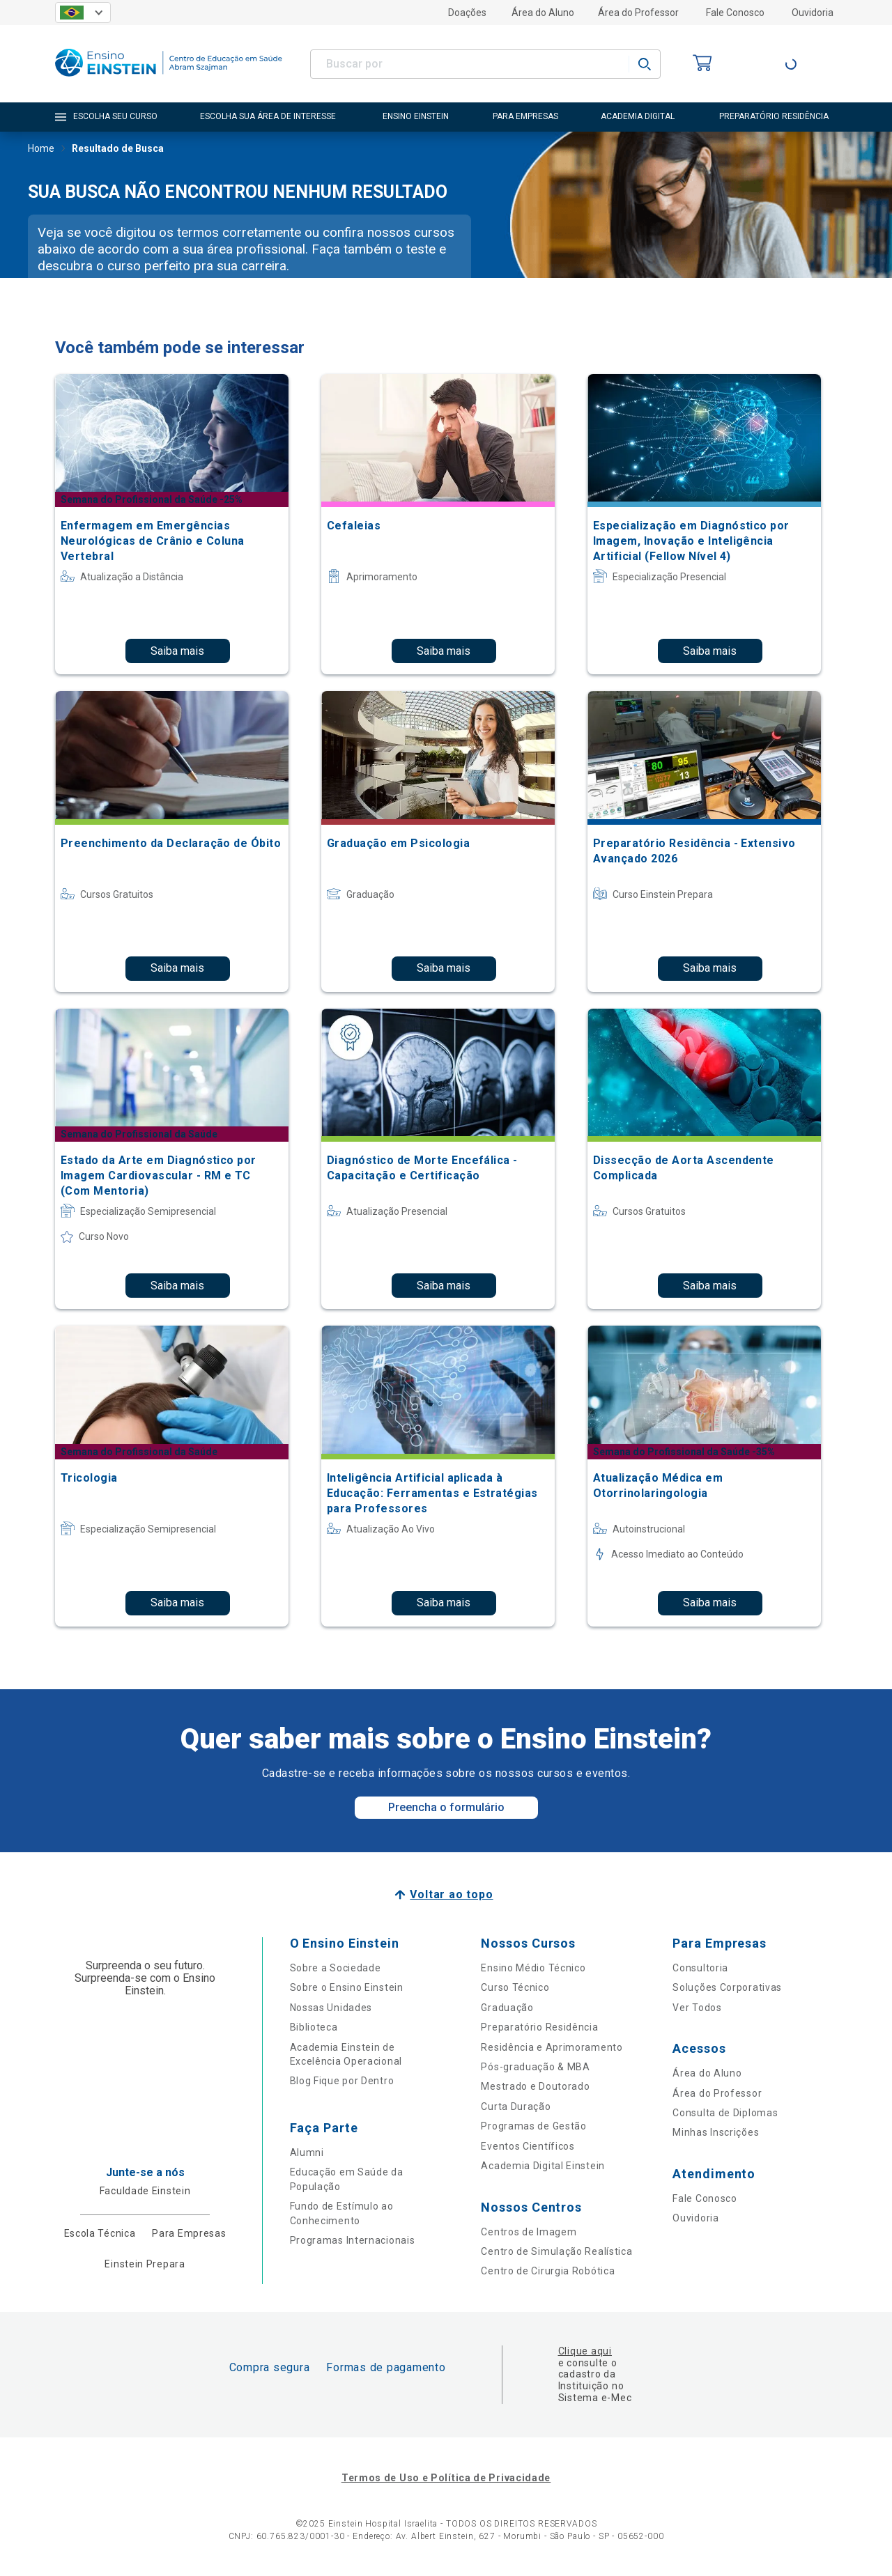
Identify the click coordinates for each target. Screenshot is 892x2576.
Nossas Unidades (331, 2007)
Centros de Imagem (528, 2231)
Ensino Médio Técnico (533, 1967)
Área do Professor (638, 12)
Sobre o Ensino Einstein (346, 1987)
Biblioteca (314, 2027)
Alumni (307, 2152)
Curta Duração (516, 2106)
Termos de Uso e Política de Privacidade (446, 2477)
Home (41, 149)
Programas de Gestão (533, 2126)
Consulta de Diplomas (725, 2112)
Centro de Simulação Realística (556, 2251)
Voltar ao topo (451, 1894)
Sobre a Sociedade (335, 1967)
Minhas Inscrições (715, 2132)
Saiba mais (177, 651)
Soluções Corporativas (727, 1987)
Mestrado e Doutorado (535, 2086)
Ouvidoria (812, 12)
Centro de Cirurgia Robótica (548, 2270)
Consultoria (700, 1967)
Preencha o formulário (446, 1807)
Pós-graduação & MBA (535, 2066)
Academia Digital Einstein (543, 2165)
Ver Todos (696, 2007)
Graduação (507, 2007)
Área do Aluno (543, 12)
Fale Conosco (735, 12)
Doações (467, 12)
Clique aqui (585, 2351)
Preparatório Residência (539, 2027)
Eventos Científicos (527, 2146)
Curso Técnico (515, 1987)
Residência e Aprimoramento (551, 2047)
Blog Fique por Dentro (342, 2080)
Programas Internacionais (352, 2240)
